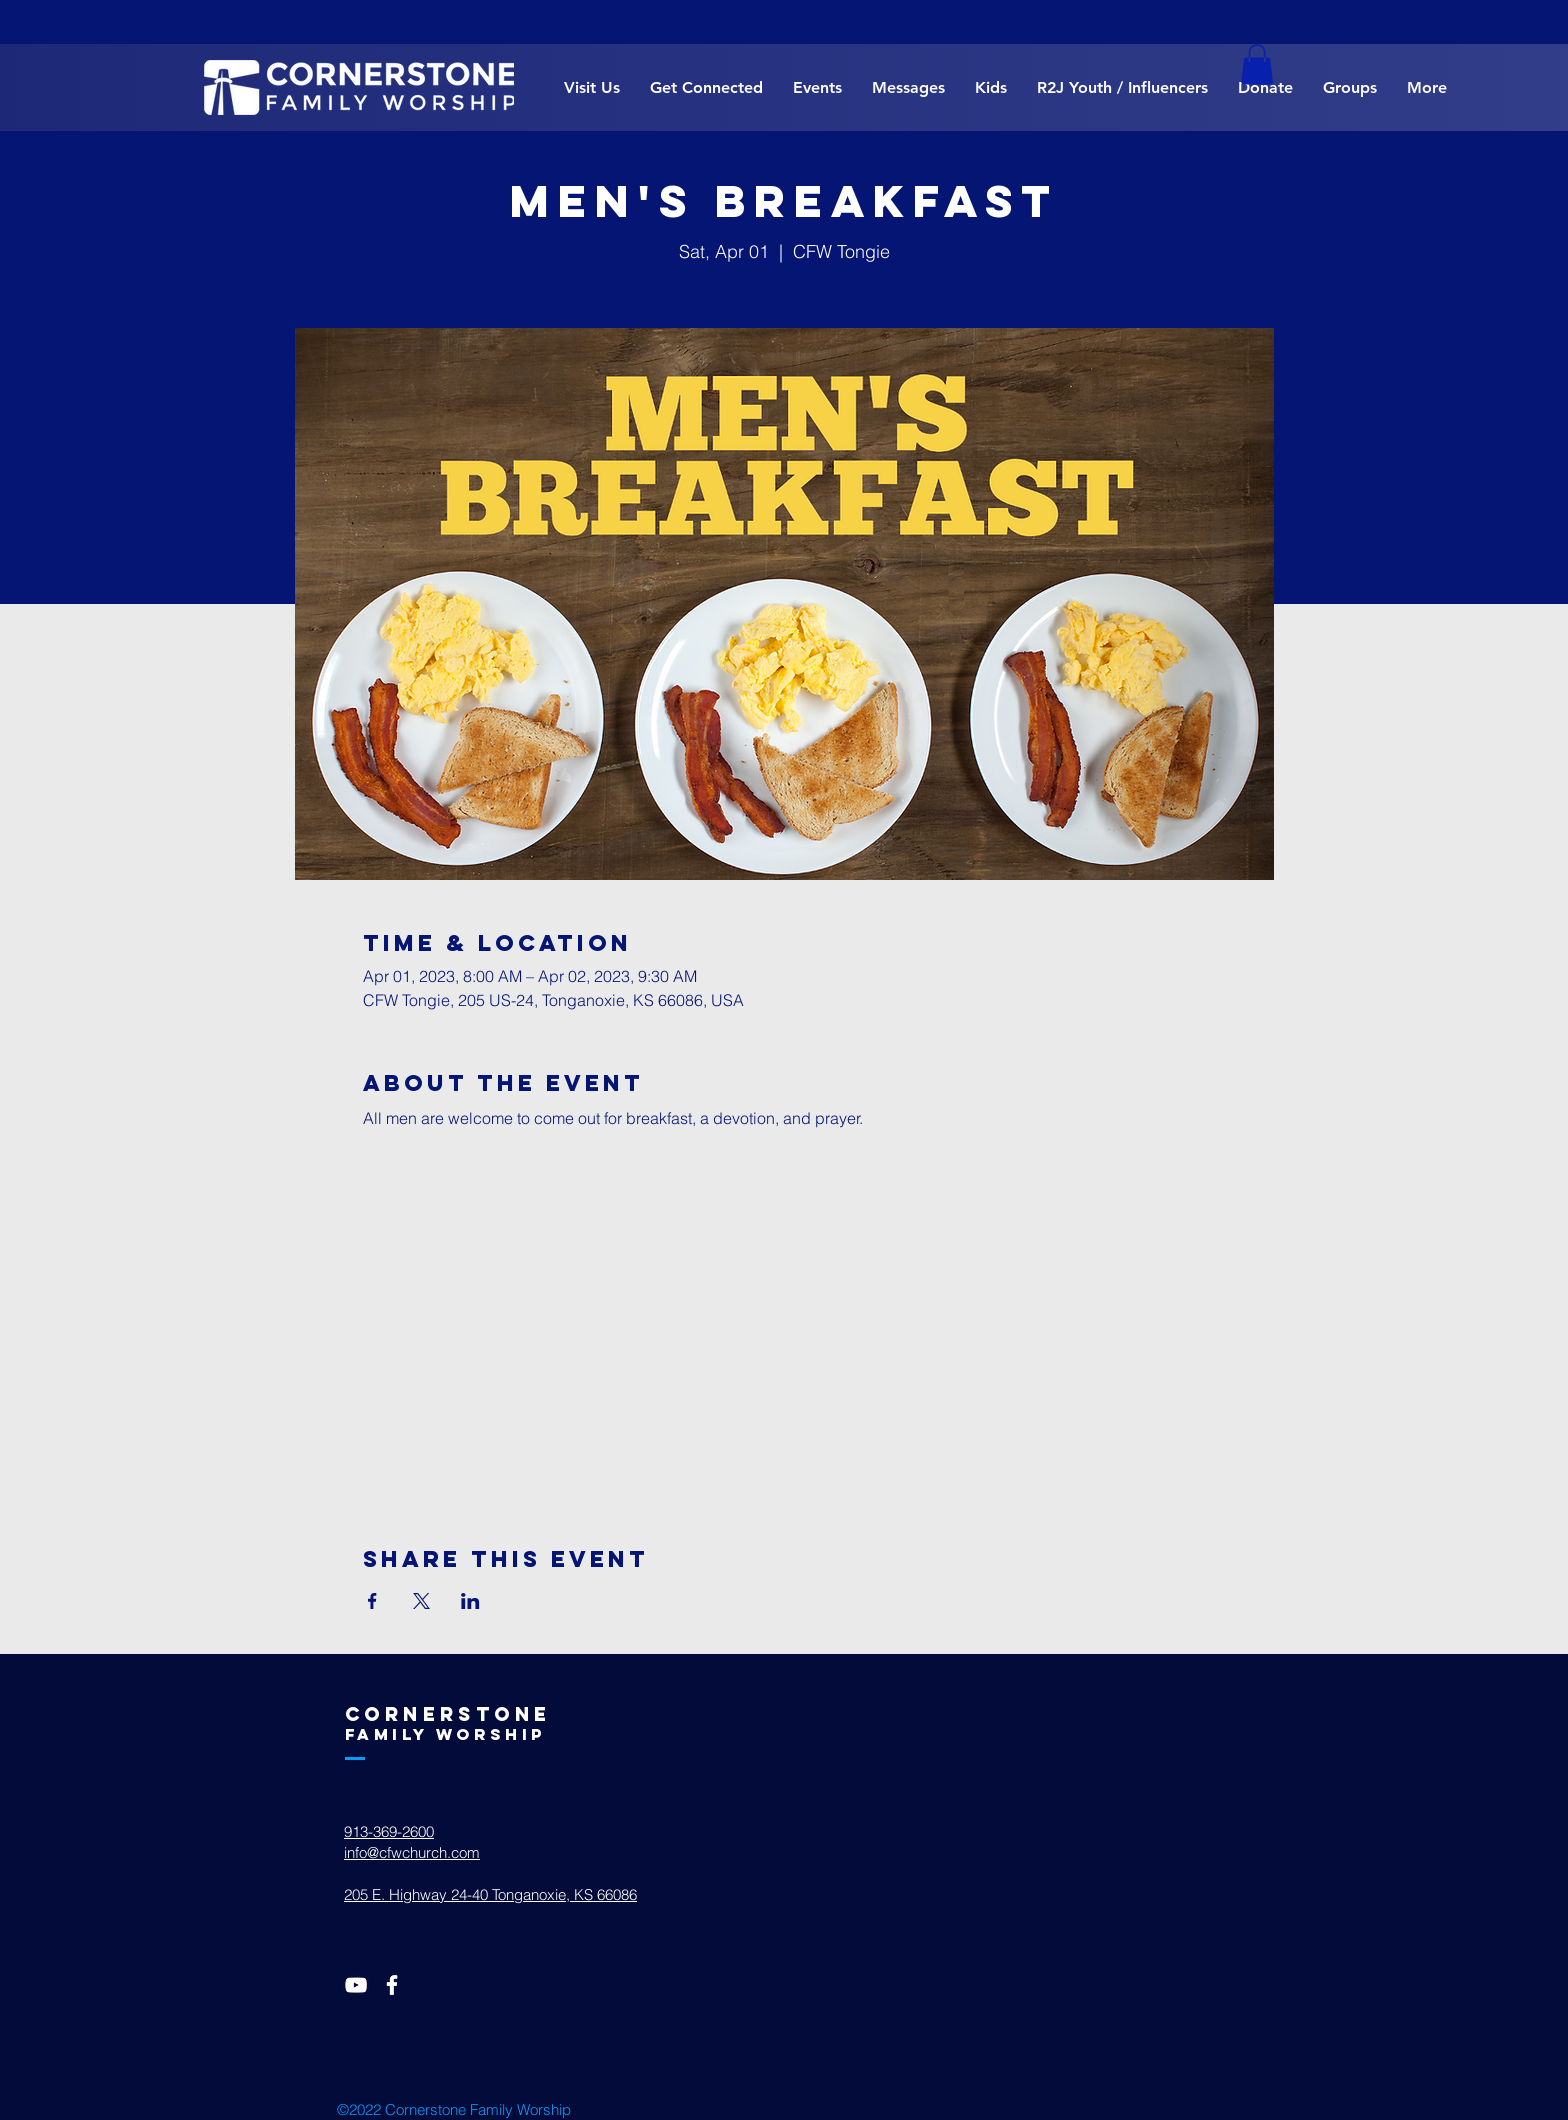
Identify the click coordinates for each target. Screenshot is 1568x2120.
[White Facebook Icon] (392, 1985)
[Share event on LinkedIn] (470, 1601)
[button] (1257, 64)
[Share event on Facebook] (372, 1601)
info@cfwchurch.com (412, 1852)
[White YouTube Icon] (356, 1985)
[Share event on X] (421, 1601)
